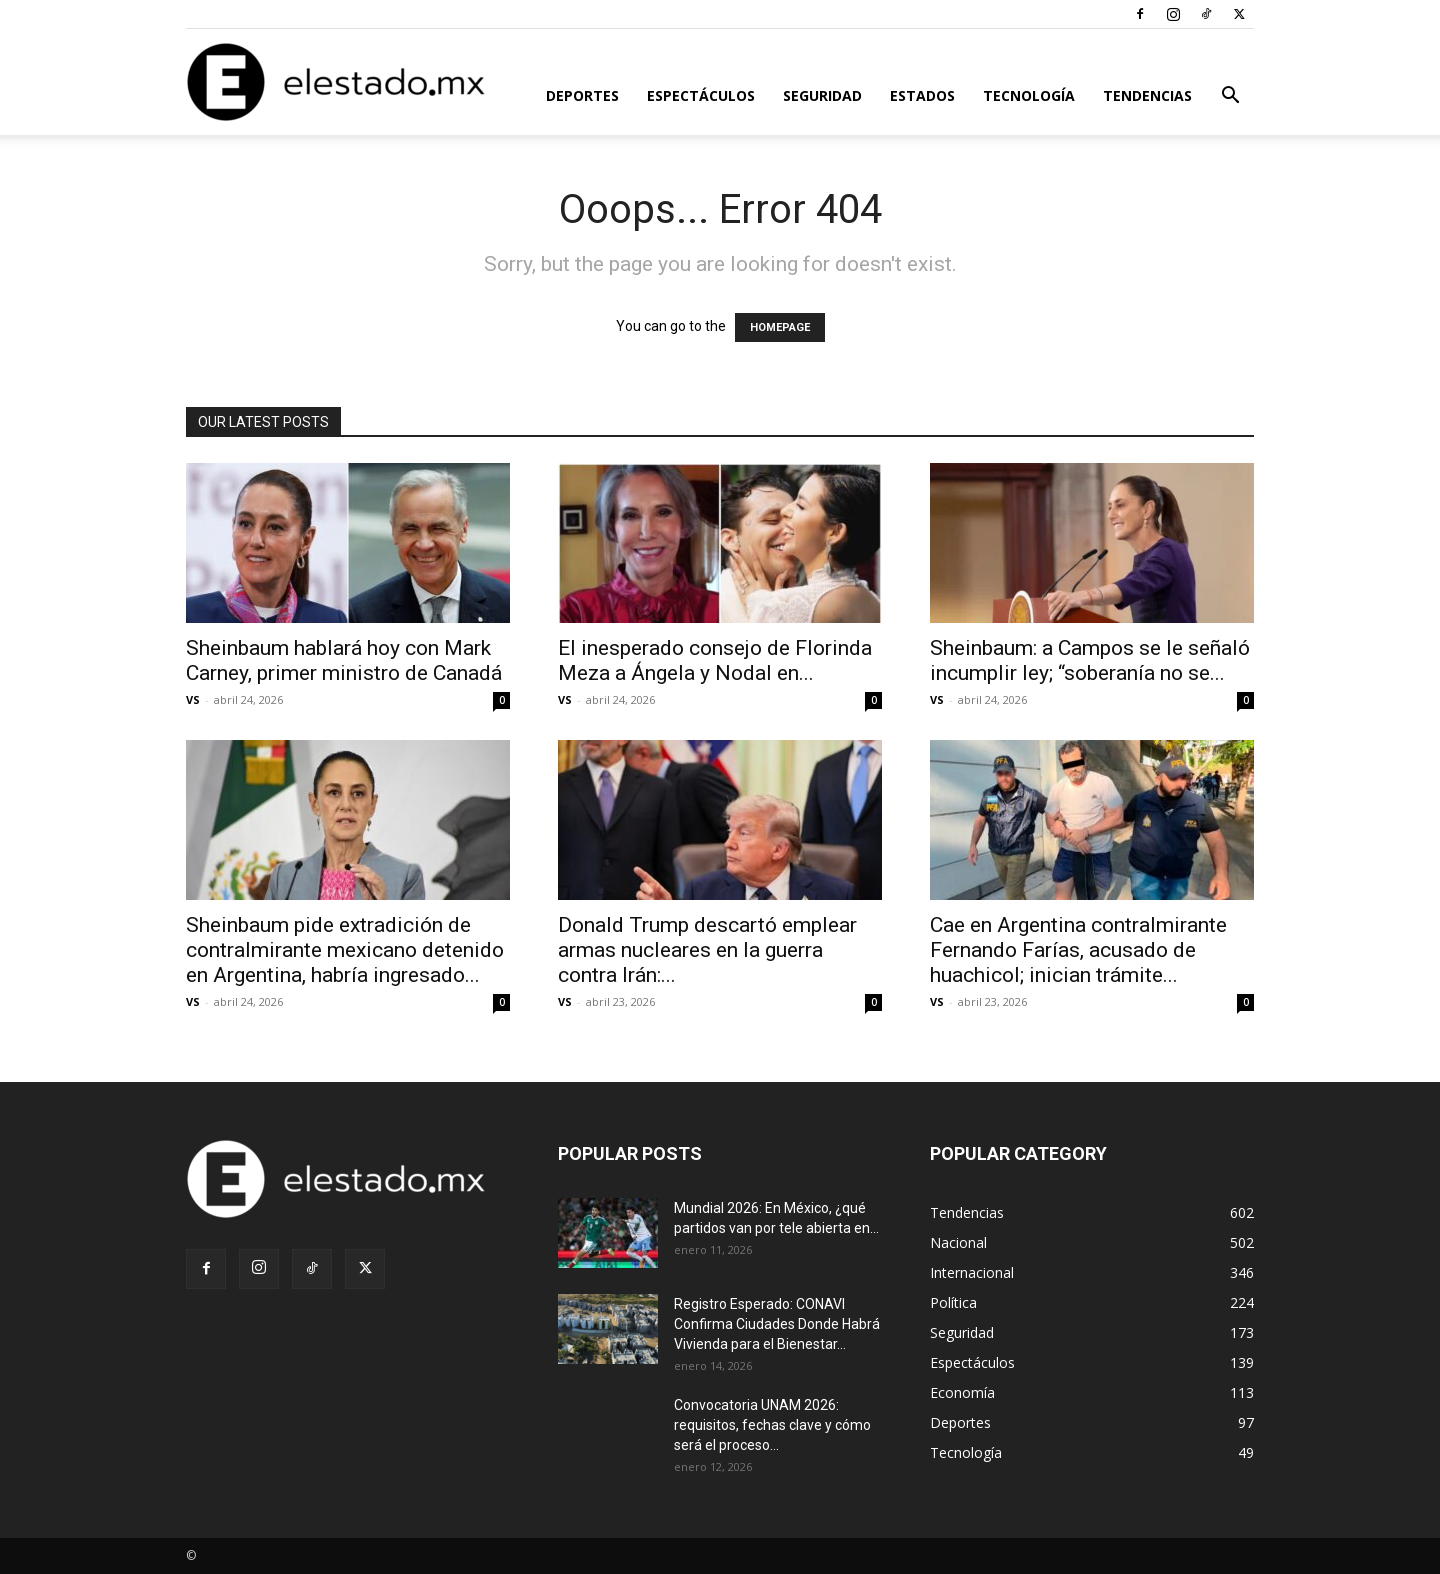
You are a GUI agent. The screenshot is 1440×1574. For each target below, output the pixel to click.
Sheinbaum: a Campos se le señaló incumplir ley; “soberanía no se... (1090, 660)
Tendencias (1147, 95)
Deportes (582, 95)
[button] (1230, 97)
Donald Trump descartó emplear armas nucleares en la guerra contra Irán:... (707, 950)
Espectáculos (701, 95)
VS (193, 699)
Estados (922, 95)
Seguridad (822, 95)
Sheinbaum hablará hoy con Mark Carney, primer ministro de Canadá (344, 660)
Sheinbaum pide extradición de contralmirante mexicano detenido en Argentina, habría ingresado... (345, 950)
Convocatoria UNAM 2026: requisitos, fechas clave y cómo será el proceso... (772, 1425)
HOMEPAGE (780, 327)
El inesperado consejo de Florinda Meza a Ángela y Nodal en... (715, 660)
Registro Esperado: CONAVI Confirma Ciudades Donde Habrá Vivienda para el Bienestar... (777, 1324)
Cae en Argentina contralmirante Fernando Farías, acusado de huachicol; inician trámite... (1078, 950)
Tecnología (1029, 95)
